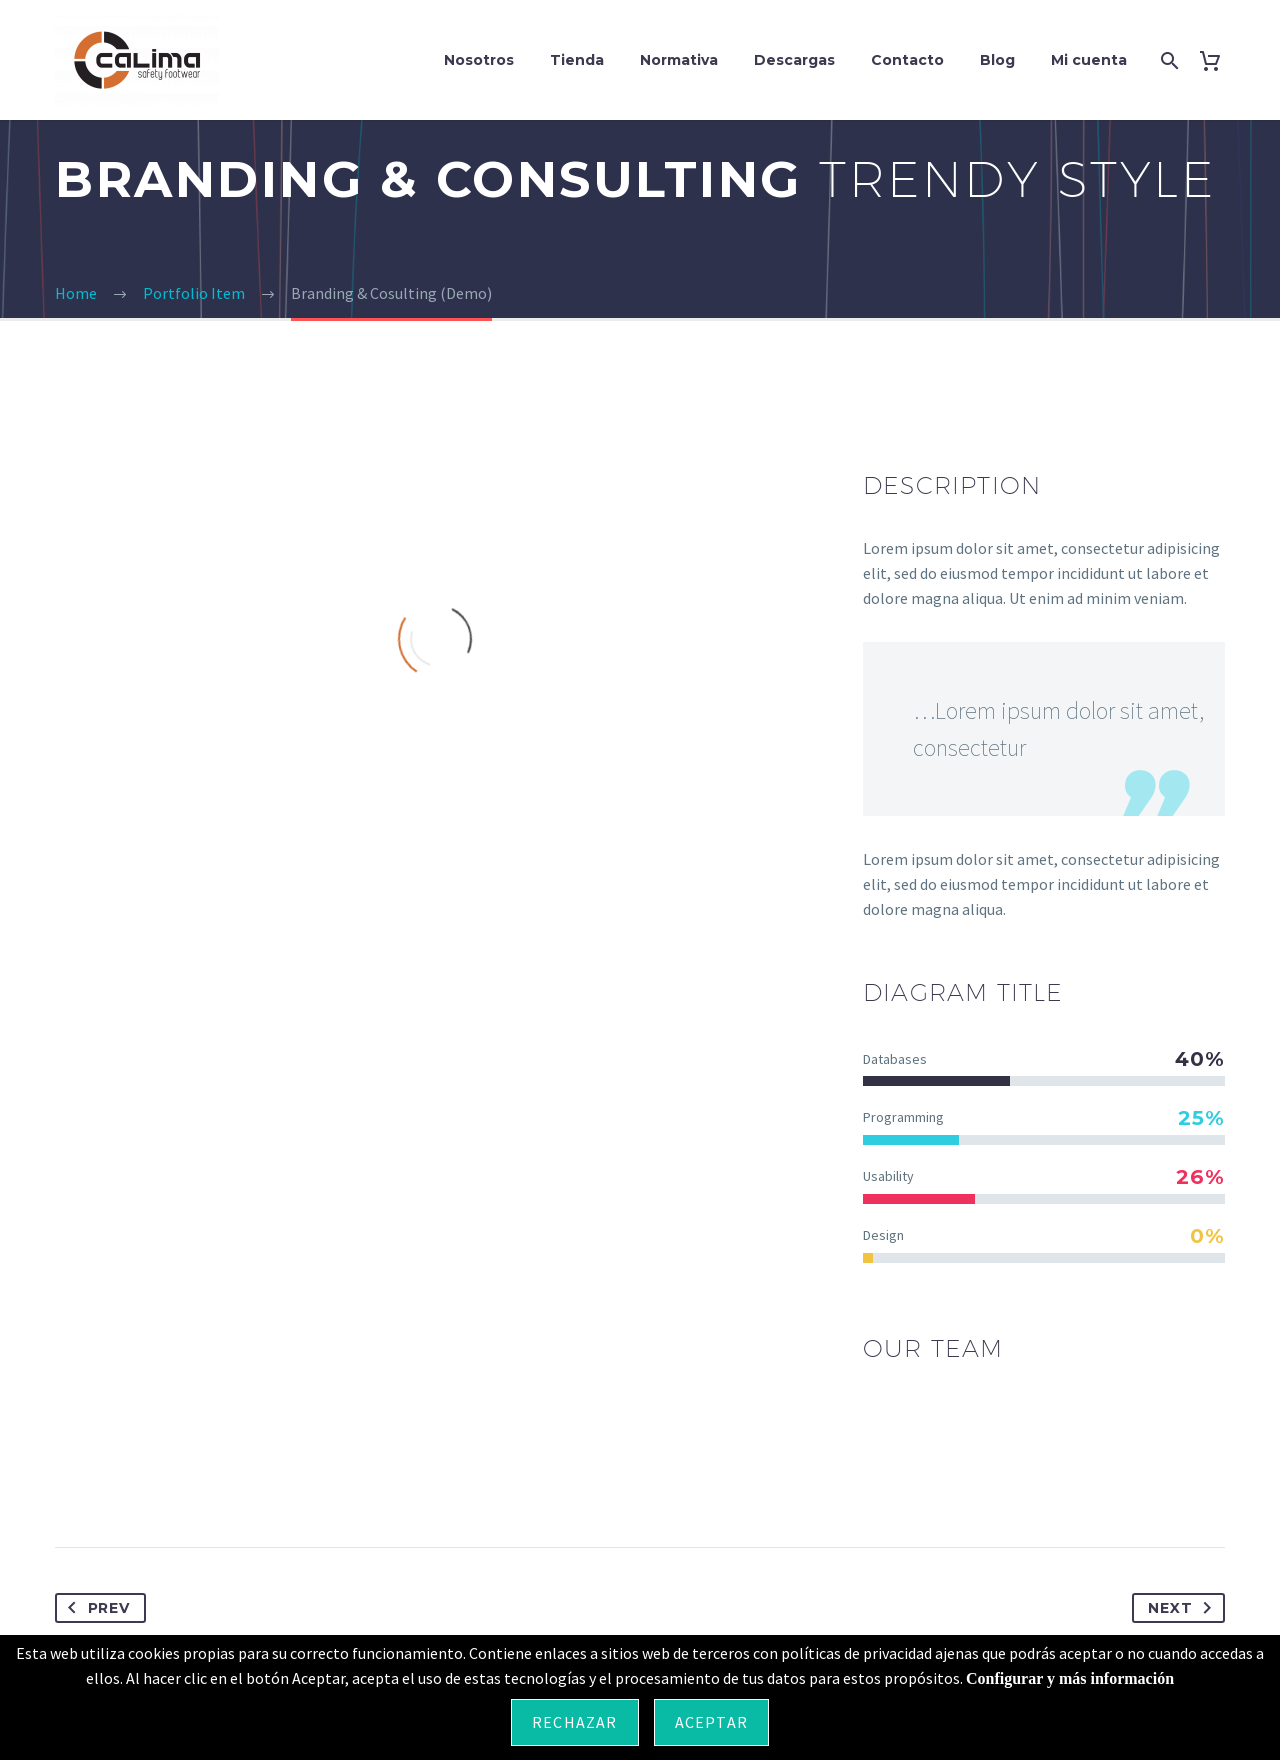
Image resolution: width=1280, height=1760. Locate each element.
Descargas (794, 60)
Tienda (577, 60)
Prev (95, 1608)
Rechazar (575, 1722)
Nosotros (479, 60)
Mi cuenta (1089, 60)
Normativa (679, 60)
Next (1184, 1608)
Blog (997, 60)
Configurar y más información (1070, 1678)
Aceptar (711, 1722)
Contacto (907, 60)
